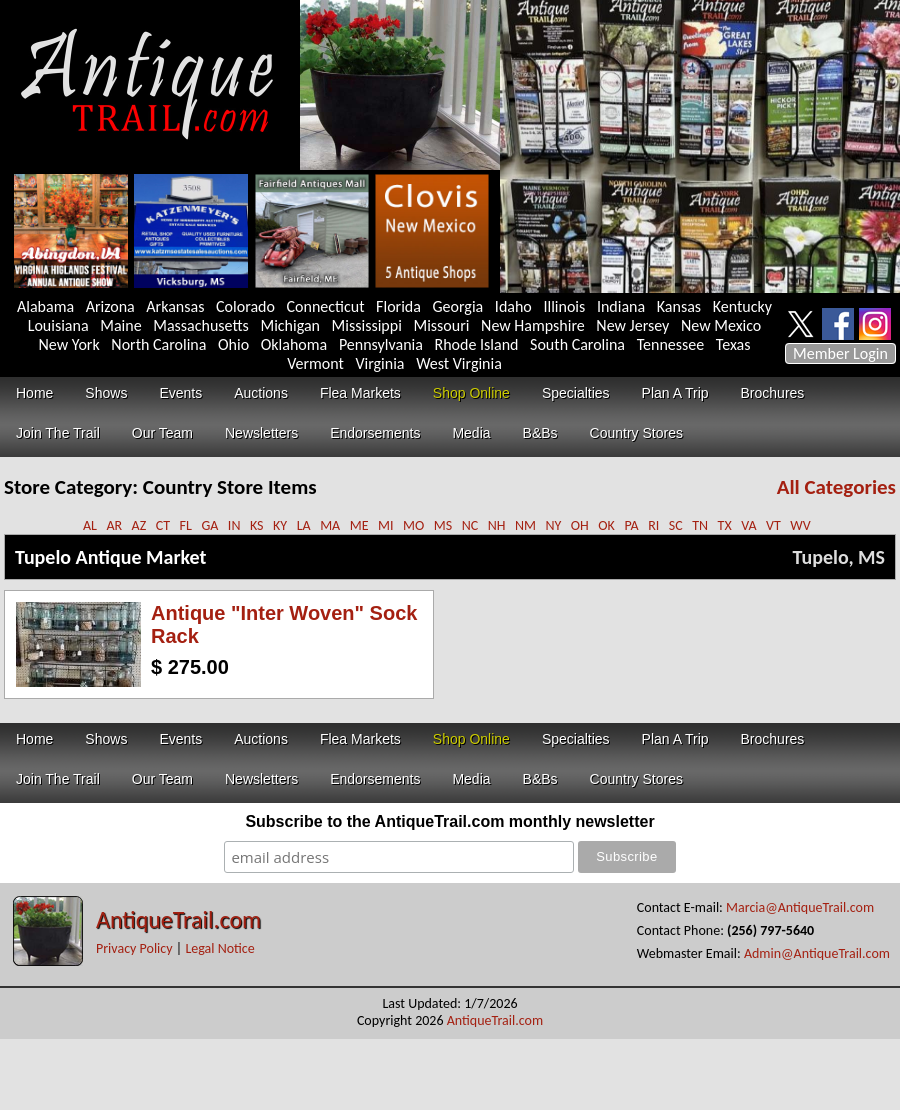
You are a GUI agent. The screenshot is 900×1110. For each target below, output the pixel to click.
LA (304, 525)
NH (497, 525)
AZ (139, 525)
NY (553, 525)
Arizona (110, 306)
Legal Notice (219, 948)
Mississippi (367, 325)
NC (470, 525)
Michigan (290, 325)
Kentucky (742, 306)
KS (257, 525)
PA (631, 525)
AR (114, 525)
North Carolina (158, 344)
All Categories (836, 487)
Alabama (45, 306)
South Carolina (577, 344)
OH (580, 525)
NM (525, 525)
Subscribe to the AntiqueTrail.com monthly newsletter (449, 821)
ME (359, 525)
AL (90, 525)
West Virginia (459, 363)
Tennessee (671, 344)
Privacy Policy (134, 948)
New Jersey (632, 325)
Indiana (621, 306)
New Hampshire (533, 325)
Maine (120, 325)
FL (186, 525)
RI (653, 525)
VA (748, 525)
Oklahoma (294, 344)
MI (386, 525)
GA (209, 525)
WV (800, 525)
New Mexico (721, 325)
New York (69, 344)
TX (725, 525)
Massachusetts (201, 325)
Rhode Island (477, 344)
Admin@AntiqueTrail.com (817, 953)
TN (700, 525)
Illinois (564, 306)
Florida (398, 306)
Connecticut (326, 306)
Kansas (679, 306)
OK (606, 525)
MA (330, 525)
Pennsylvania (381, 344)
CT (163, 525)
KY (280, 525)
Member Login (840, 353)
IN (234, 525)
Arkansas (175, 306)
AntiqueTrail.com (178, 919)
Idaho (513, 306)
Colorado (245, 306)
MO (413, 525)
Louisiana (58, 325)
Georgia (458, 306)
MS (443, 525)
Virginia (379, 363)
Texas (733, 344)
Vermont (315, 363)
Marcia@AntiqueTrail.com (800, 907)
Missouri (441, 325)
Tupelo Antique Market (110, 557)
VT (773, 525)
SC (676, 525)
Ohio (233, 344)
